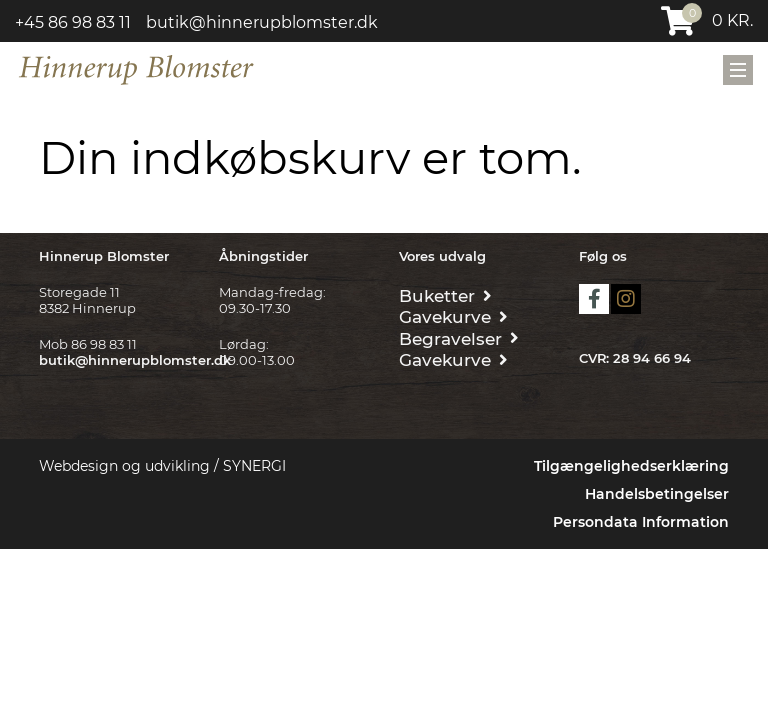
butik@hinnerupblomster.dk (262, 22)
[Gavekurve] (453, 315)
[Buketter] (445, 294)
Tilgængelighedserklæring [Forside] (631, 466)
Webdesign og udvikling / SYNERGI (162, 466)
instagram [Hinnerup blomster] (626, 299)
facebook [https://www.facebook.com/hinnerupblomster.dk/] (594, 299)
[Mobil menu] (738, 70)
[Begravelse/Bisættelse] (459, 337)
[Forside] (136, 67)
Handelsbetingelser (657, 494)
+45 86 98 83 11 (73, 22)
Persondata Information (641, 522)
